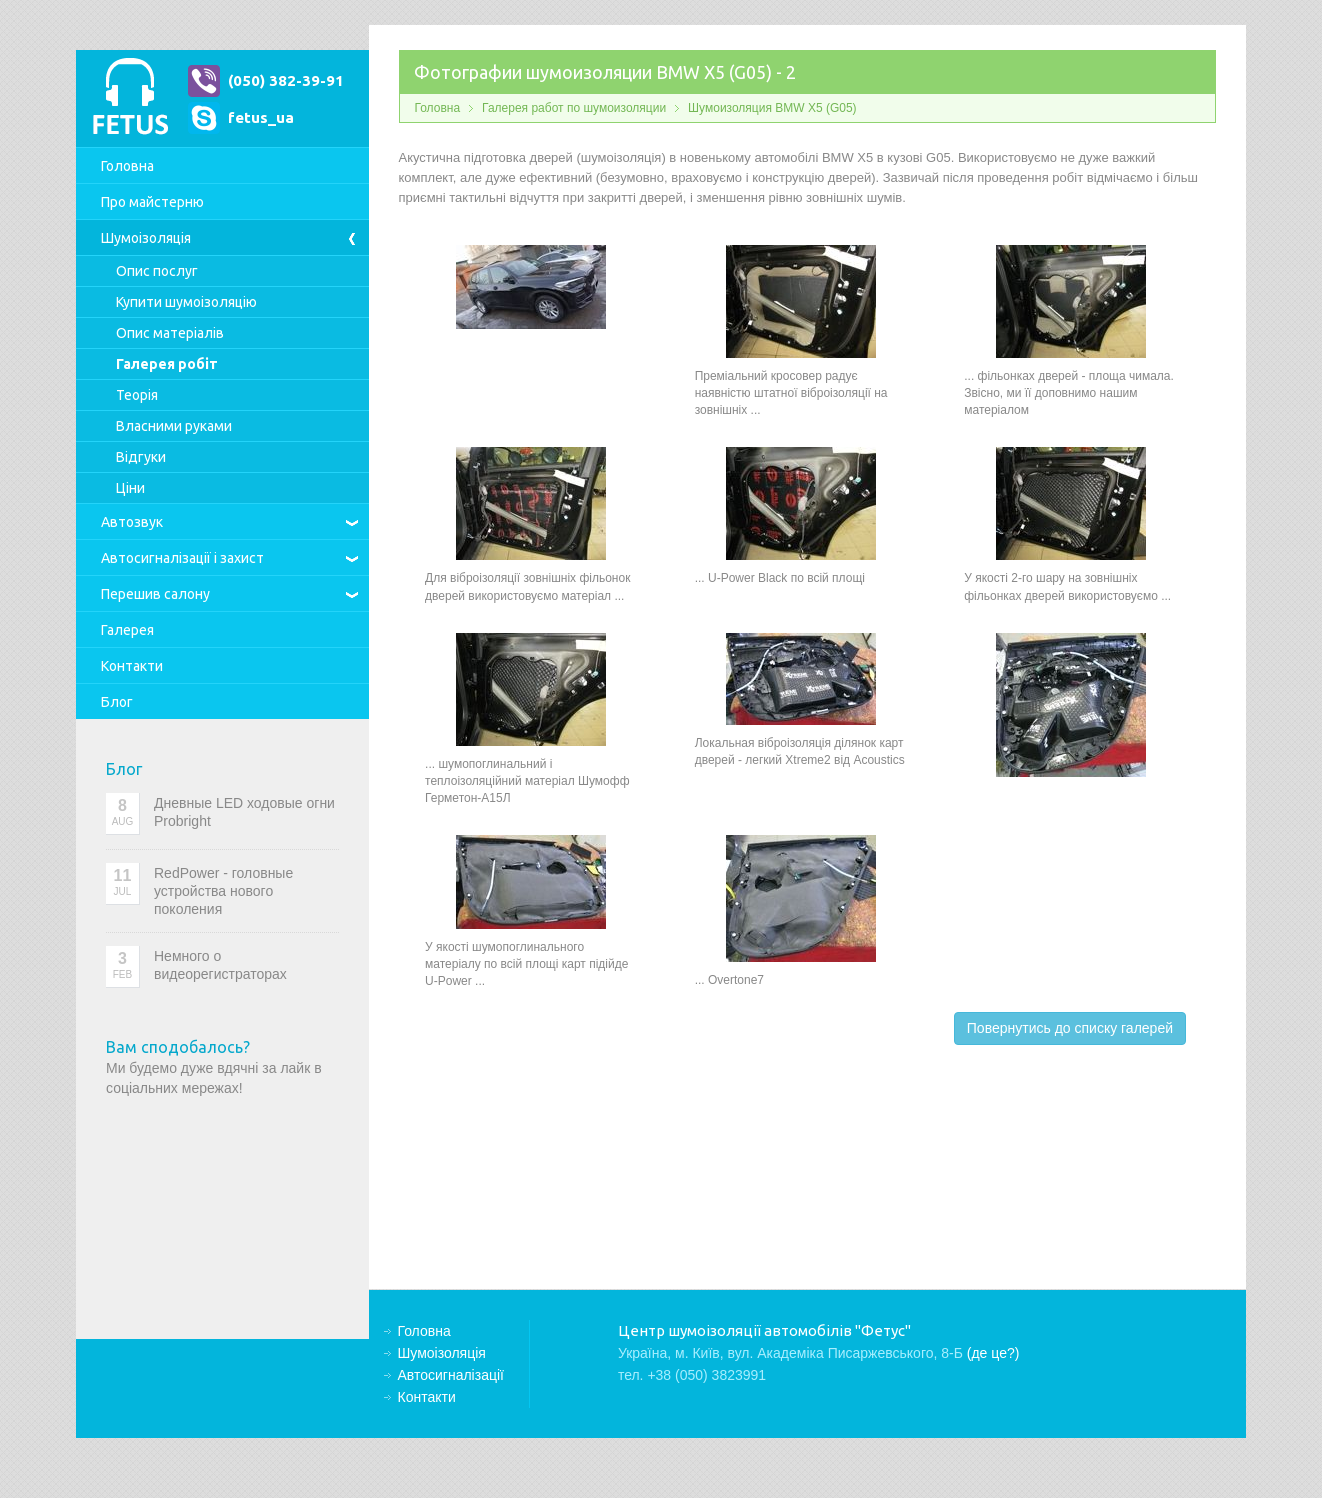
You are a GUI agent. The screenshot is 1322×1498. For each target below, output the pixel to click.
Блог (117, 702)
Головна (127, 166)
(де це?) (993, 1353)
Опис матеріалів (170, 333)
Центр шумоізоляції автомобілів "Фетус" (130, 98)
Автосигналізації (182, 558)
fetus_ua (261, 117)
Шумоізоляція (146, 238)
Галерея (127, 630)
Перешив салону (155, 594)
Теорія (137, 395)
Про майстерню (152, 202)
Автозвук (132, 522)
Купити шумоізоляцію (186, 302)
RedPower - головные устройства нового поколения (223, 891)
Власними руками (174, 426)
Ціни (130, 488)
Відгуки (141, 457)
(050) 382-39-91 (286, 80)
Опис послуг (157, 271)
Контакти (132, 666)
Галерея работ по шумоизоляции (574, 108)
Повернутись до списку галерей (1070, 1028)
